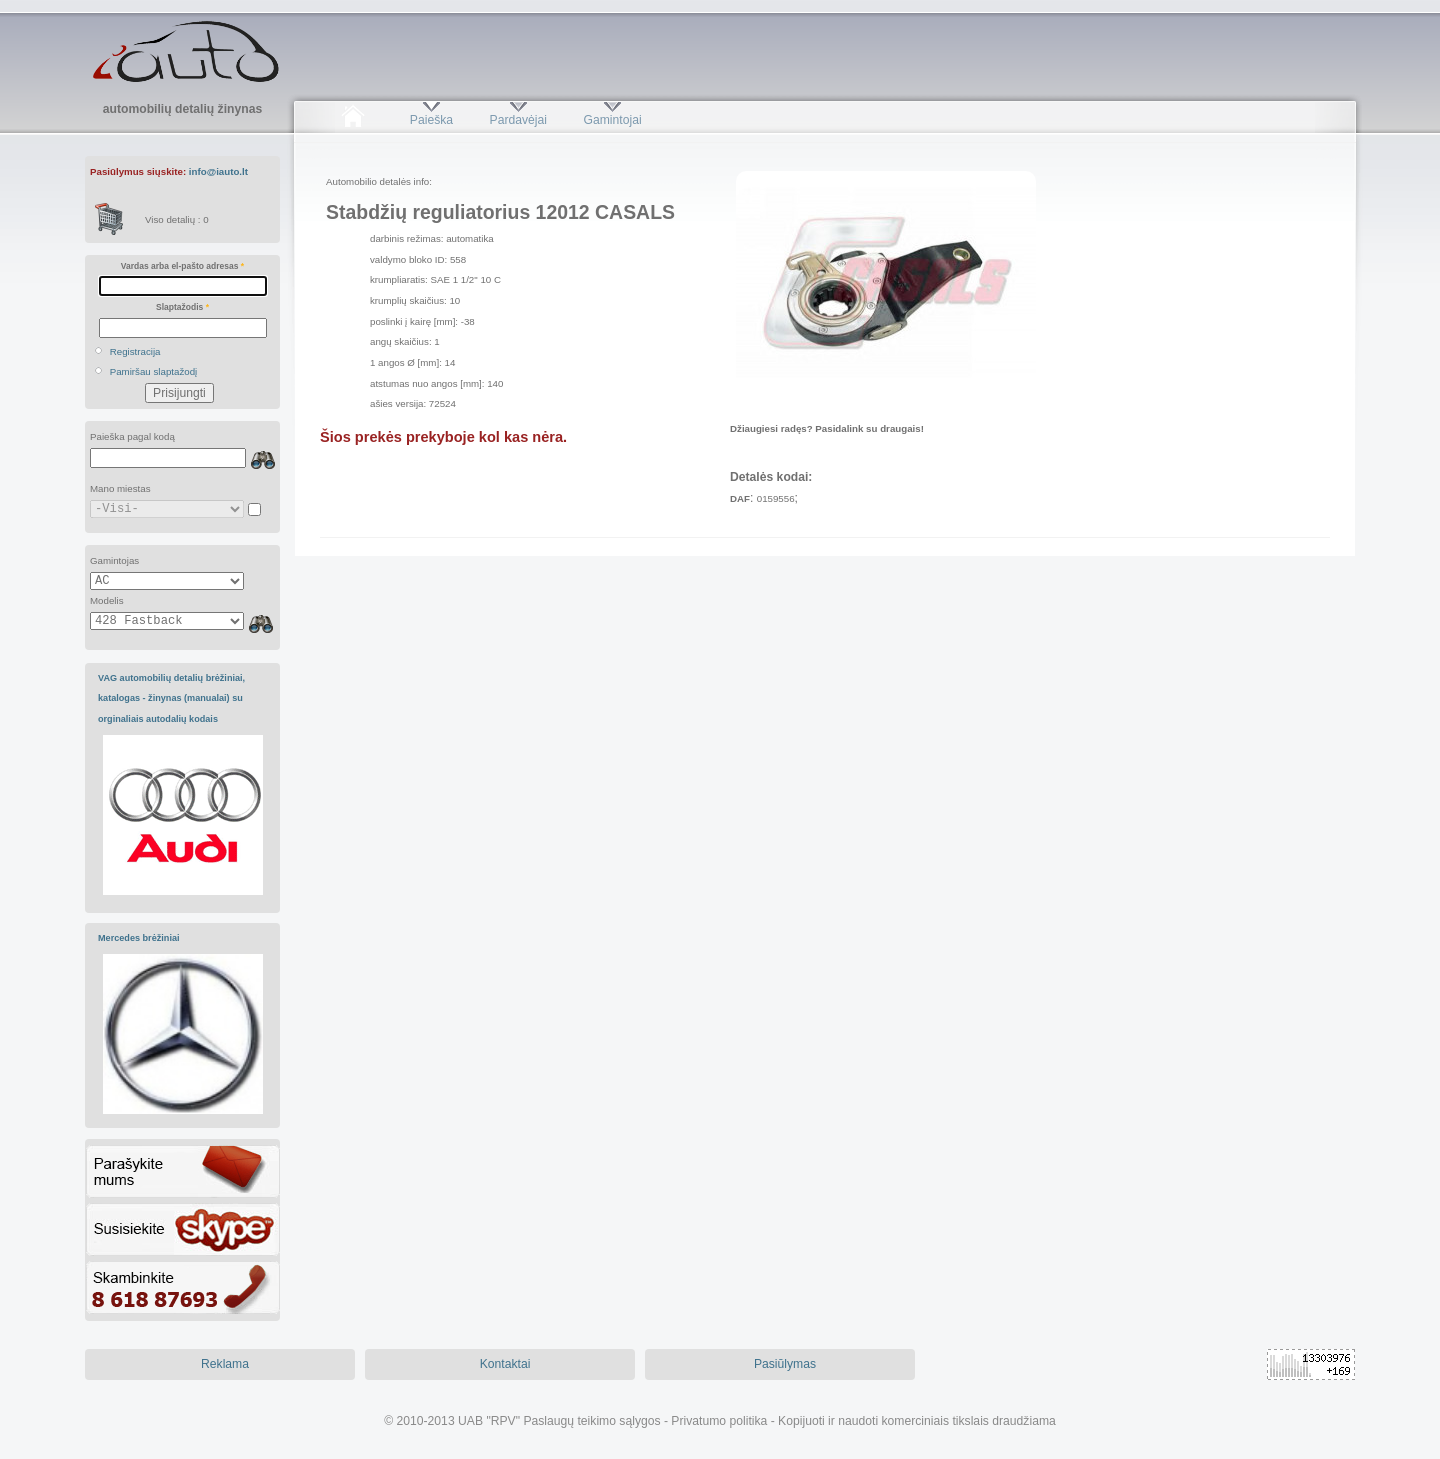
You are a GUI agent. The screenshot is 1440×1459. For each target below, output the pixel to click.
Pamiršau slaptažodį (154, 371)
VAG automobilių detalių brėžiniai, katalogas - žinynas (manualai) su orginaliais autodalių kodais (171, 698)
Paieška (431, 120)
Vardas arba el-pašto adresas (182, 266)
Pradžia (352, 120)
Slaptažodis (182, 307)
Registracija (135, 351)
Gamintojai (612, 120)
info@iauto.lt (218, 171)
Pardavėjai (518, 120)
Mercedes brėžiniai (139, 938)
